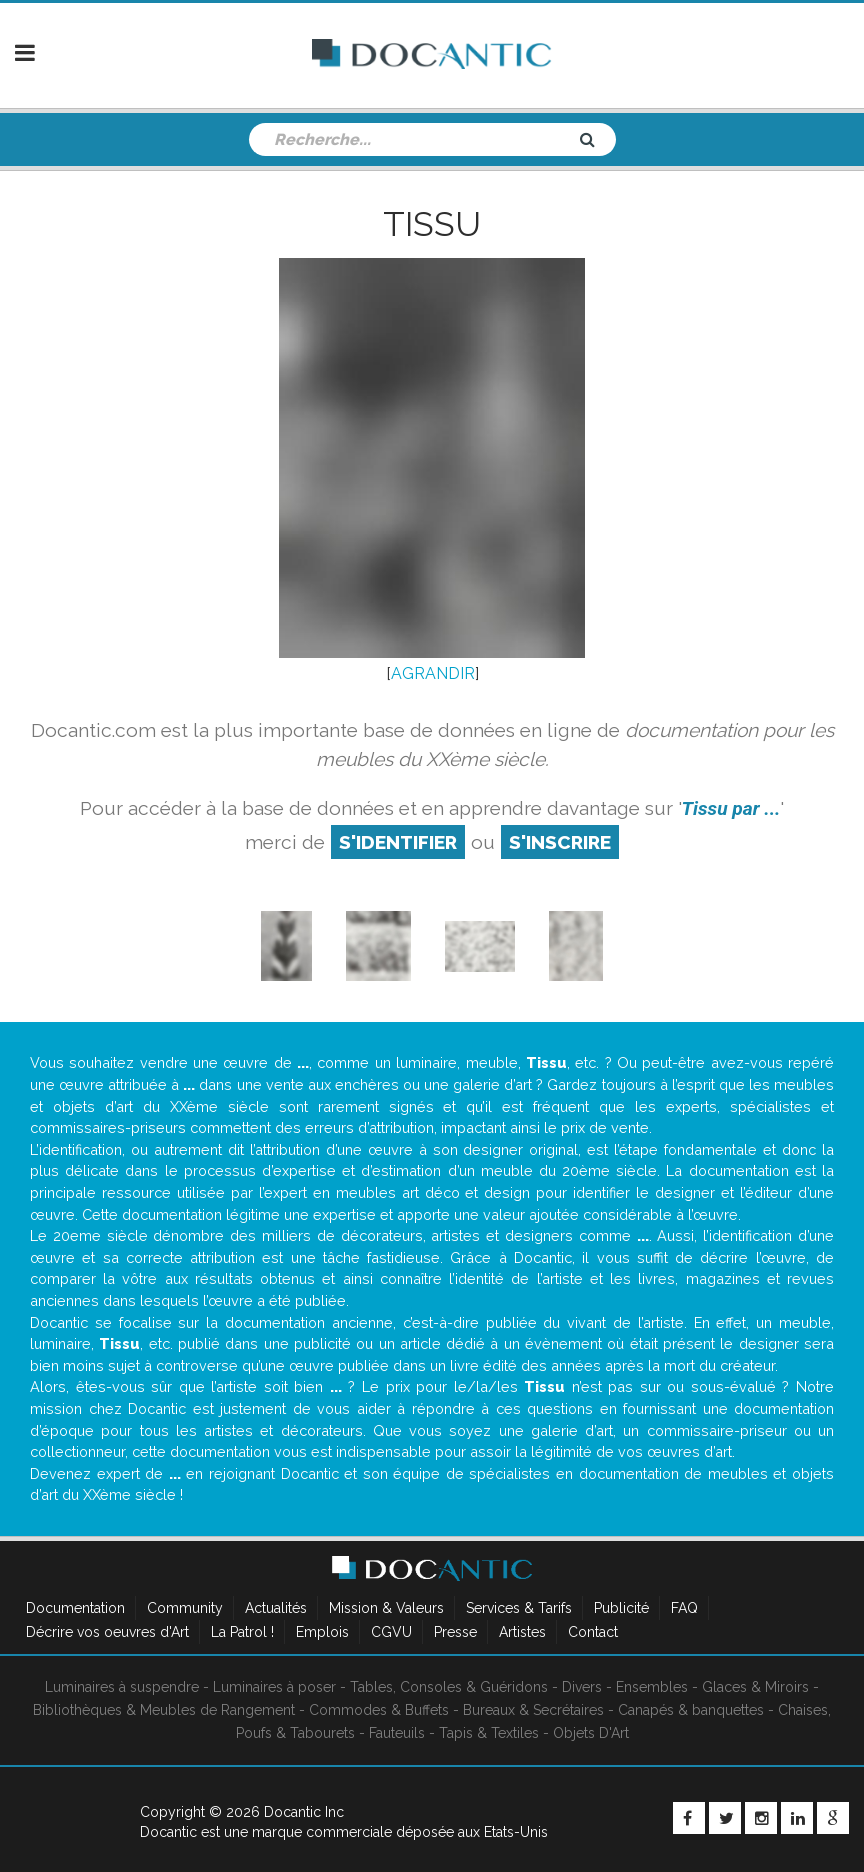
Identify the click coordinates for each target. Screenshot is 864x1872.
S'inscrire (560, 842)
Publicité (621, 1608)
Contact (593, 1632)
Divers (582, 1687)
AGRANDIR (433, 673)
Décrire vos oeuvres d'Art (107, 1632)
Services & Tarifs (519, 1608)
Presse (455, 1632)
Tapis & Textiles (489, 1733)
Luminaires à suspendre (122, 1687)
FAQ (684, 1608)
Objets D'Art (591, 1733)
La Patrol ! (242, 1632)
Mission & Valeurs (386, 1608)
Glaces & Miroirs (755, 1687)
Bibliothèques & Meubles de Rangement (164, 1710)
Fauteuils (397, 1733)
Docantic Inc (304, 1812)
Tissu (432, 224)
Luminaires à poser (274, 1687)
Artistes (522, 1632)
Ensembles (652, 1687)
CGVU (391, 1632)
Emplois (322, 1632)
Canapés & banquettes (691, 1710)
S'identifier (398, 842)
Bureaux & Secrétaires (533, 1710)
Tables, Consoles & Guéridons (449, 1687)
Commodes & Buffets (379, 1710)
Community (185, 1608)
